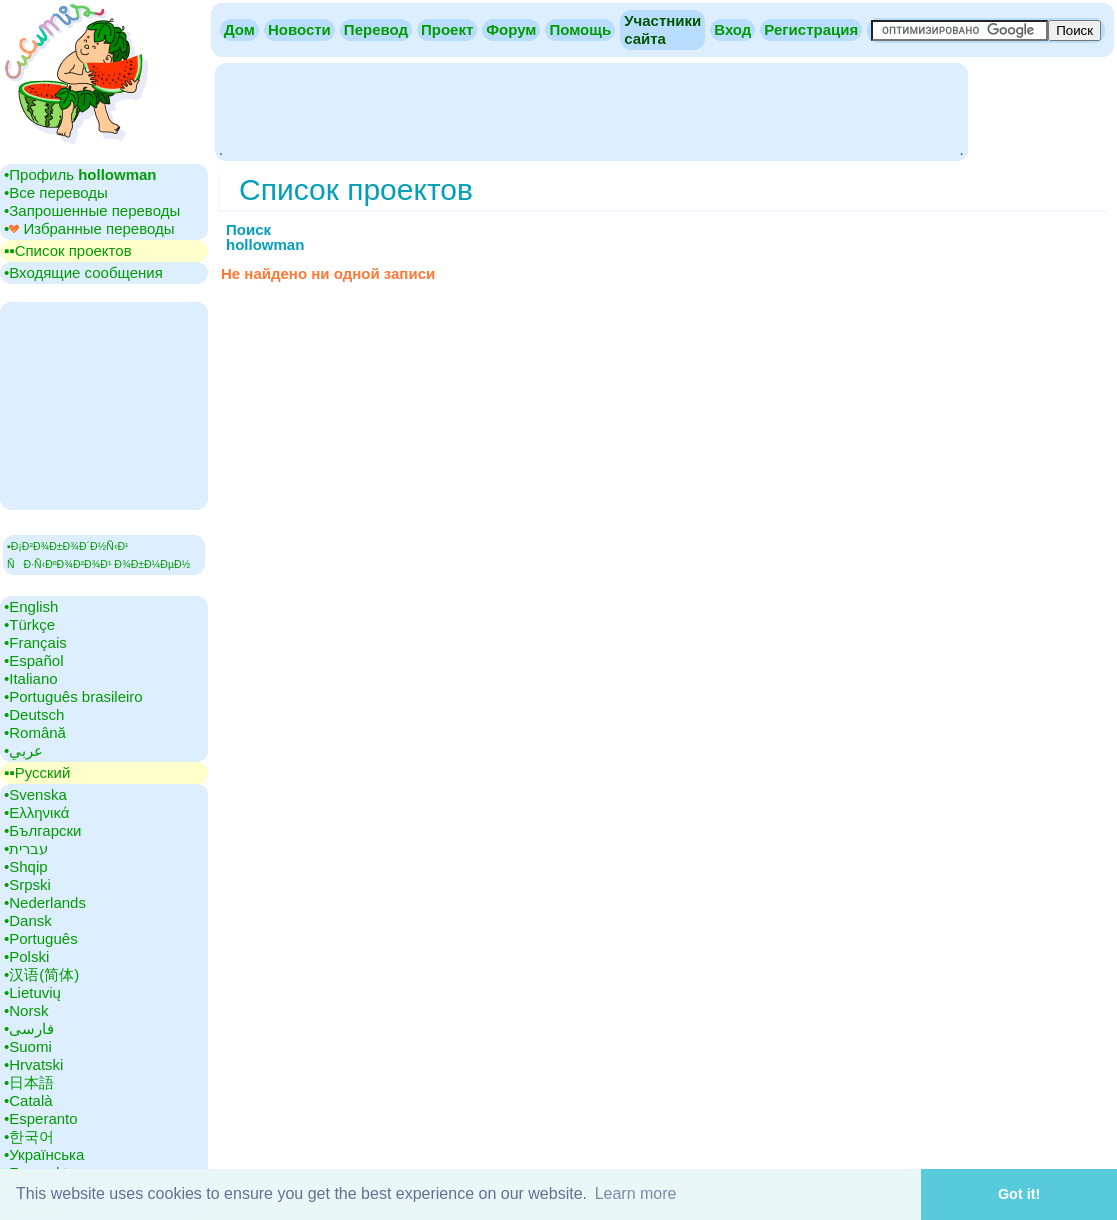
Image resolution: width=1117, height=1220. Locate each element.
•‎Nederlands (45, 902)
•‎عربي (23, 750)
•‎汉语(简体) (41, 974)
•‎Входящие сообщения (83, 272)
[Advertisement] (591, 110)
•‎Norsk (26, 1010)
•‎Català (28, 1100)
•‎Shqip (26, 866)
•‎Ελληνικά (36, 812)
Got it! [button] (1019, 1194)
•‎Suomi (28, 1046)
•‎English (31, 606)
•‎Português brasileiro (73, 696)
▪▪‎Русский (37, 772)
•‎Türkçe (29, 624)
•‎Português (41, 938)
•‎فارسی (29, 1028)
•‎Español (33, 660)
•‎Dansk (28, 920)
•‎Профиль (80, 174)
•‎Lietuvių (32, 992)
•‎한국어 (29, 1136)
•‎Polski (26, 956)
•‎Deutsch (34, 714)
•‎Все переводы (56, 192)
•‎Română (35, 732)
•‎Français (35, 642)
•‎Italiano (31, 678)
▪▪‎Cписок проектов (68, 250)
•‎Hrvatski (33, 1064)
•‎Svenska (35, 794)
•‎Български (43, 830)
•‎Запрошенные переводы (92, 210)
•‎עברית (26, 848)
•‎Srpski (27, 884)
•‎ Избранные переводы (89, 228)
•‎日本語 (29, 1082)
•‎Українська (44, 1154)
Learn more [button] (636, 1193)
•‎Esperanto (41, 1118)
